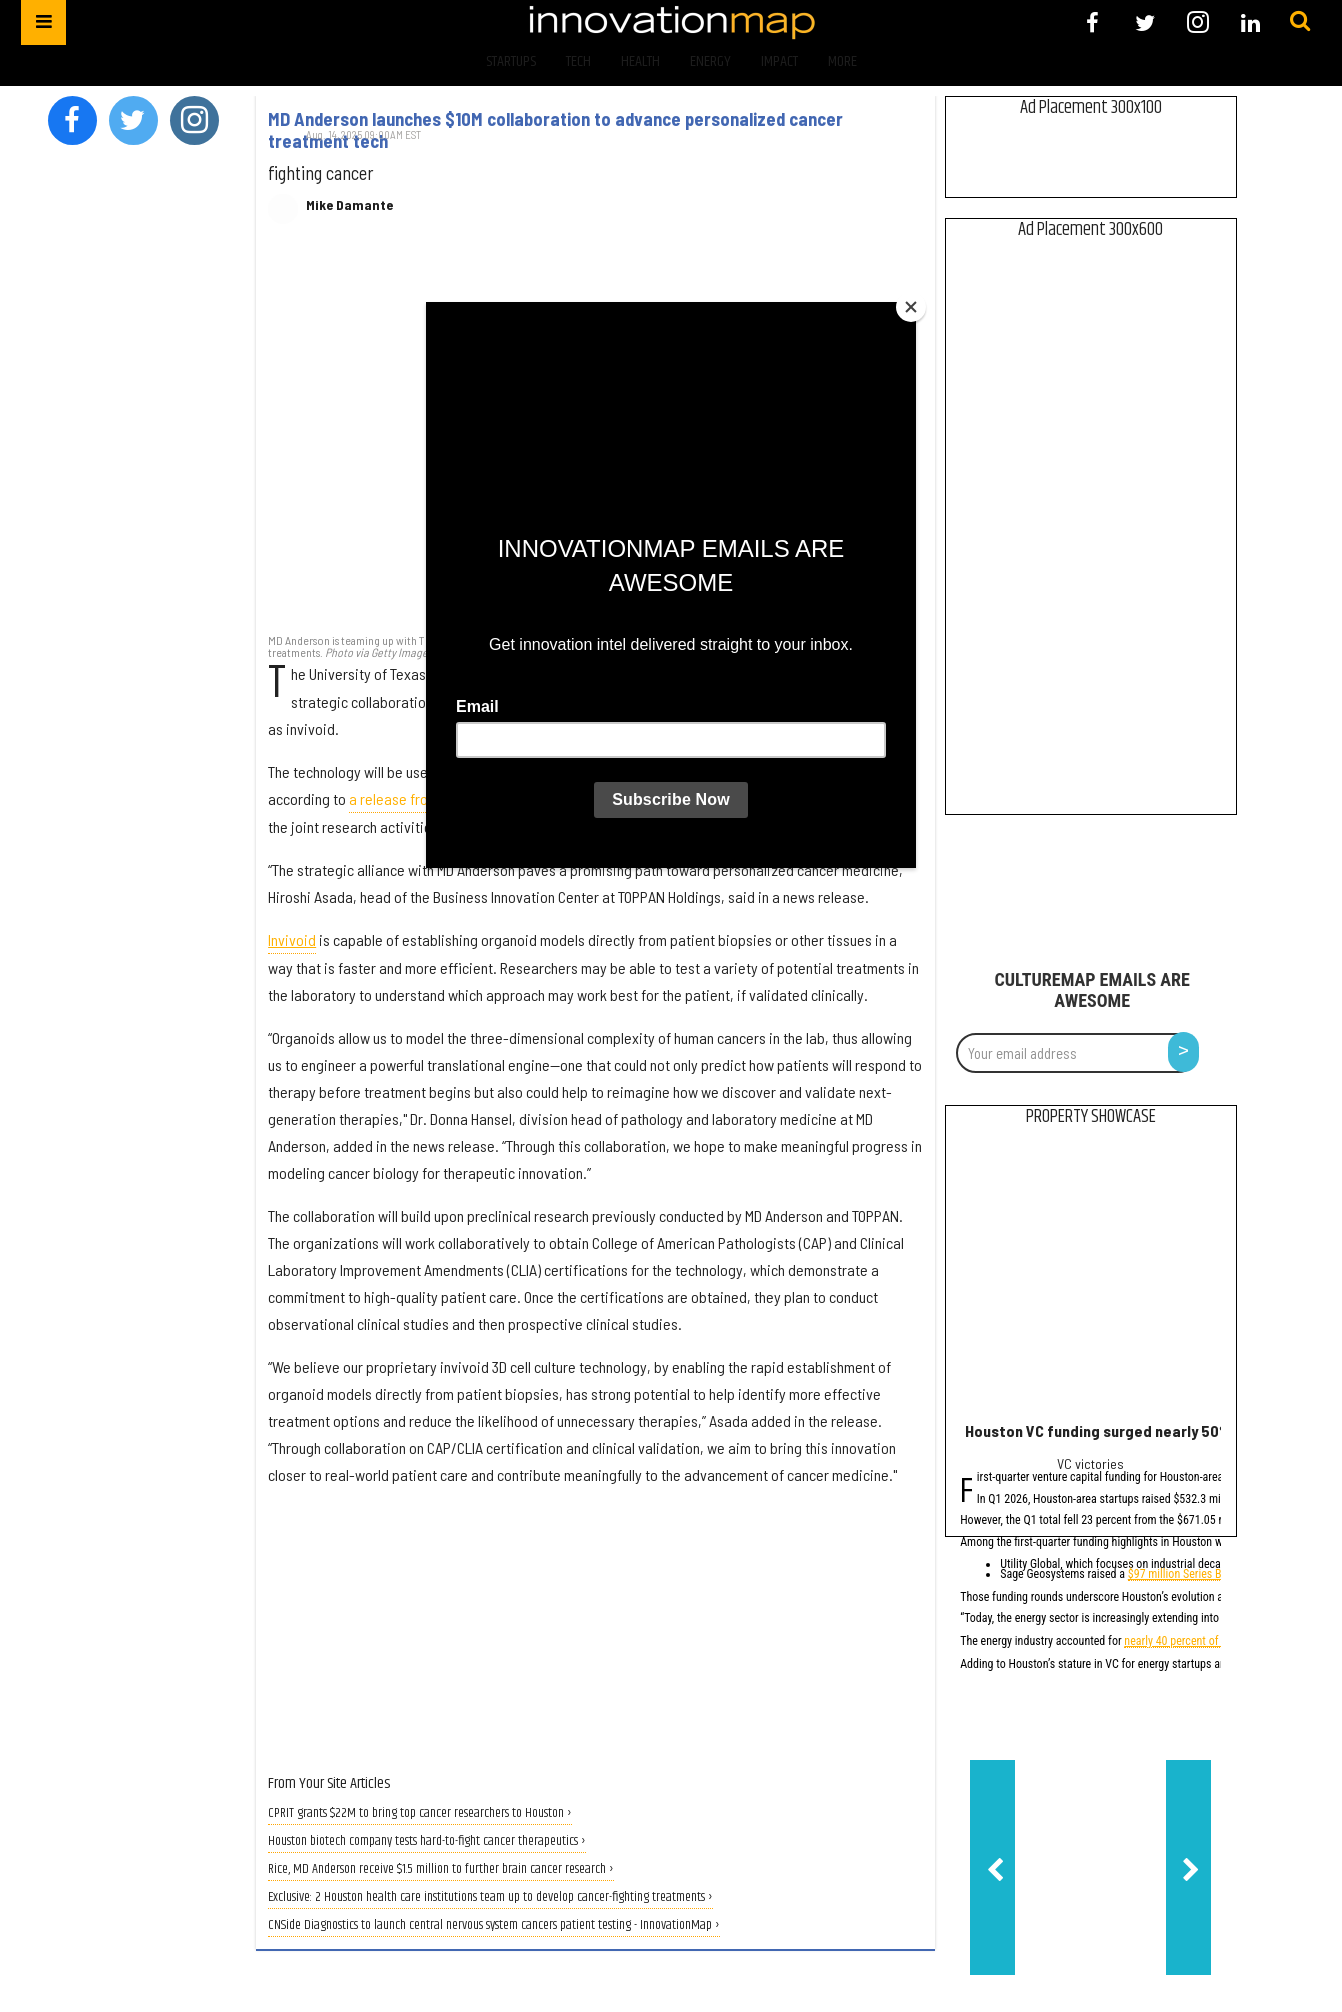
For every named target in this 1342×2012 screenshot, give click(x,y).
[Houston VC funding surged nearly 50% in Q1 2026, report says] (1090, 1278)
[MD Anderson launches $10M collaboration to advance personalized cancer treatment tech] (595, 439)
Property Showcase (1091, 1117)
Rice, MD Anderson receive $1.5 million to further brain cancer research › (441, 1869)
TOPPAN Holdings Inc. (739, 673)
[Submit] (1300, 22)
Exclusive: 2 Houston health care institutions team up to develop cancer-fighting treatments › (490, 1897)
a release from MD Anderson (434, 798)
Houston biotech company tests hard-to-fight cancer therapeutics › (427, 1841)
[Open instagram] (1197, 22)
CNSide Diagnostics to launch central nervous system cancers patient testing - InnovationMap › (494, 1925)
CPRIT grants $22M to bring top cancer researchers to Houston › (420, 1813)
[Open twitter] (1145, 22)
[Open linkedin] (1250, 22)
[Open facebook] (1092, 22)
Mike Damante (349, 205)
